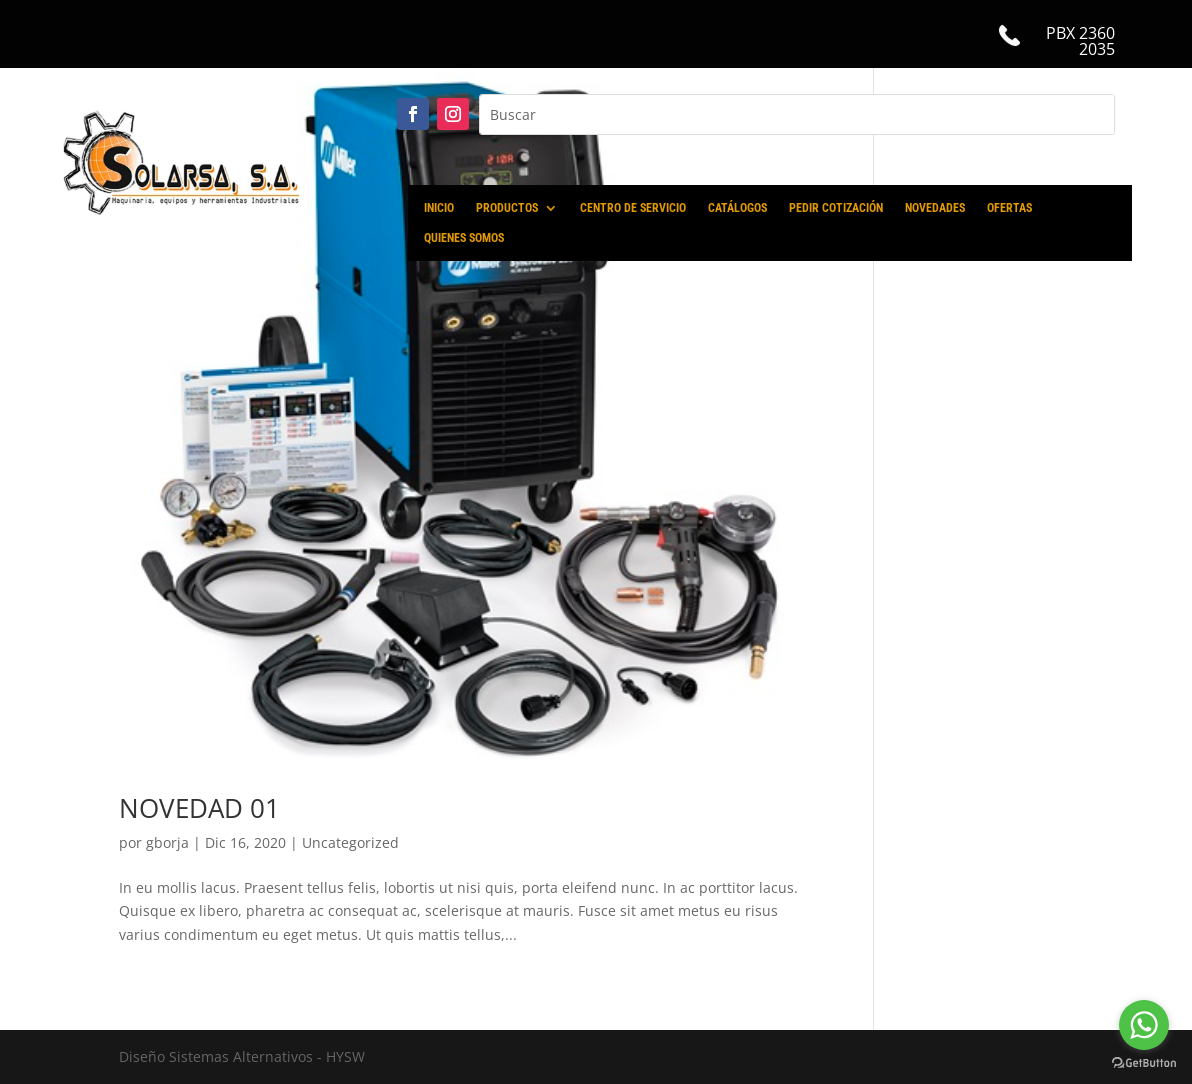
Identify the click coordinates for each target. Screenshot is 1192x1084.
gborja (167, 842)
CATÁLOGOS (737, 208)
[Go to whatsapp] (1144, 1025)
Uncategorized (350, 842)
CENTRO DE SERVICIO (633, 208)
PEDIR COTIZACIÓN (836, 208)
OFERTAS (1009, 208)
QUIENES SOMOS (464, 238)
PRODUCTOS (507, 208)
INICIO (439, 208)
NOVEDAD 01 (199, 808)
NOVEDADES (935, 208)
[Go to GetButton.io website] (1144, 1063)
